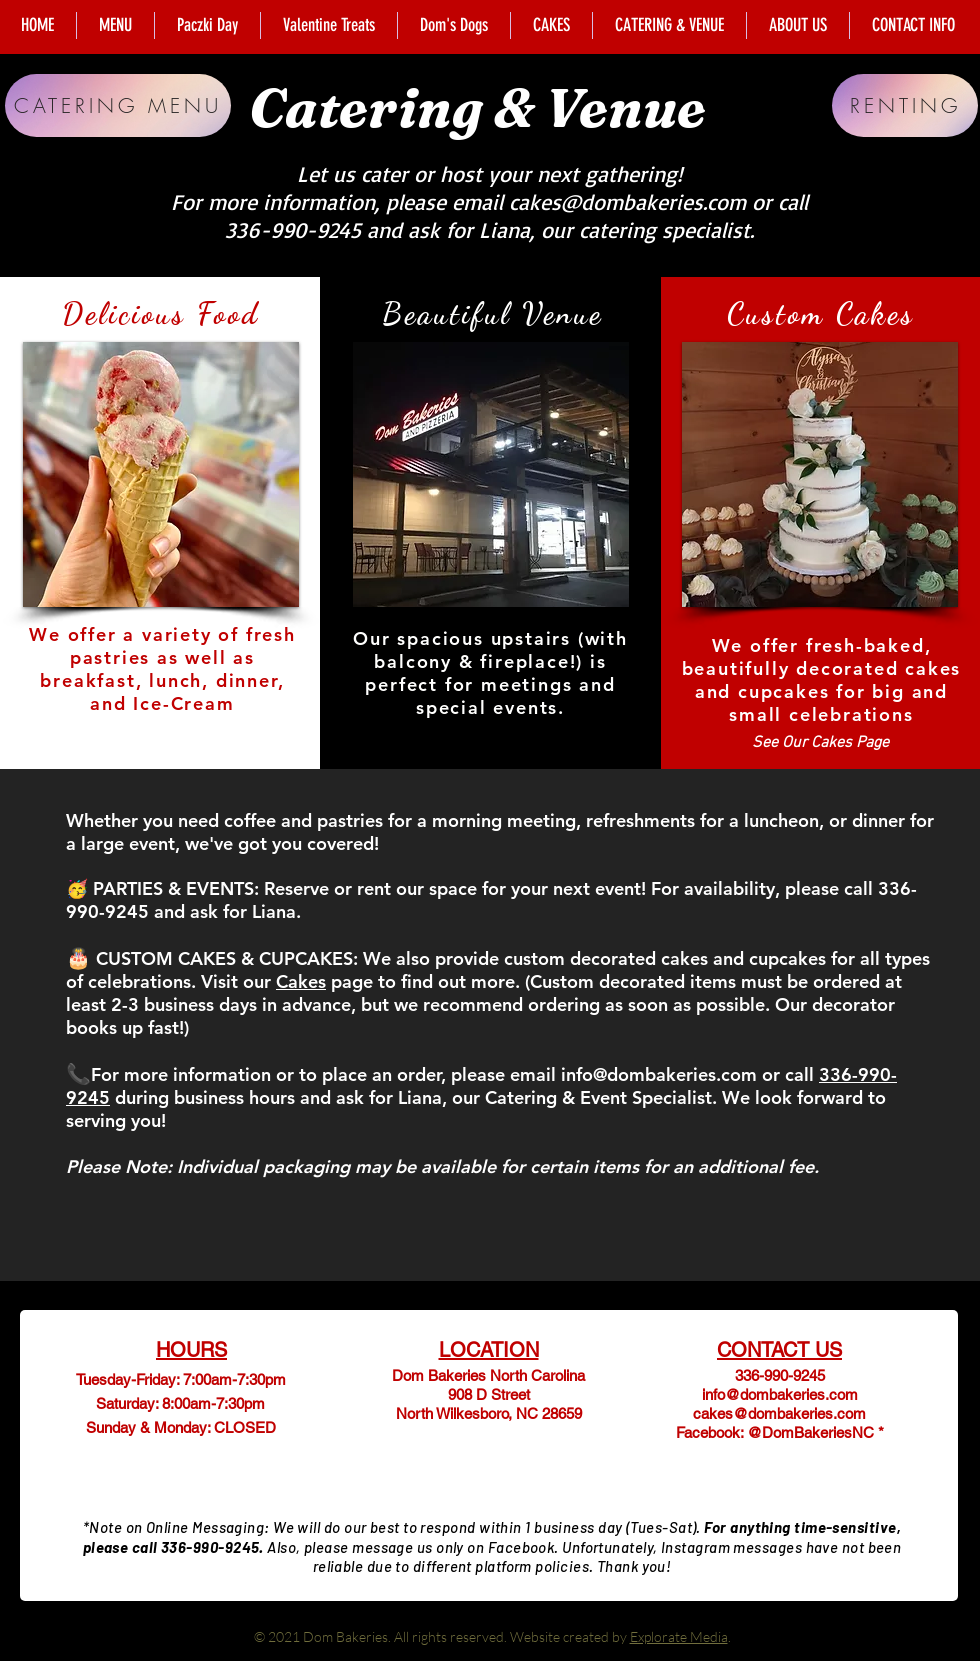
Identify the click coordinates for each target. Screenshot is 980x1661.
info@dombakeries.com (659, 1074)
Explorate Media (679, 1636)
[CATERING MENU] (118, 105)
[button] (161, 474)
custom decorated (580, 958)
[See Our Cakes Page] (820, 743)
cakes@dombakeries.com (627, 201)
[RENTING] (905, 105)
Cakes (301, 981)
